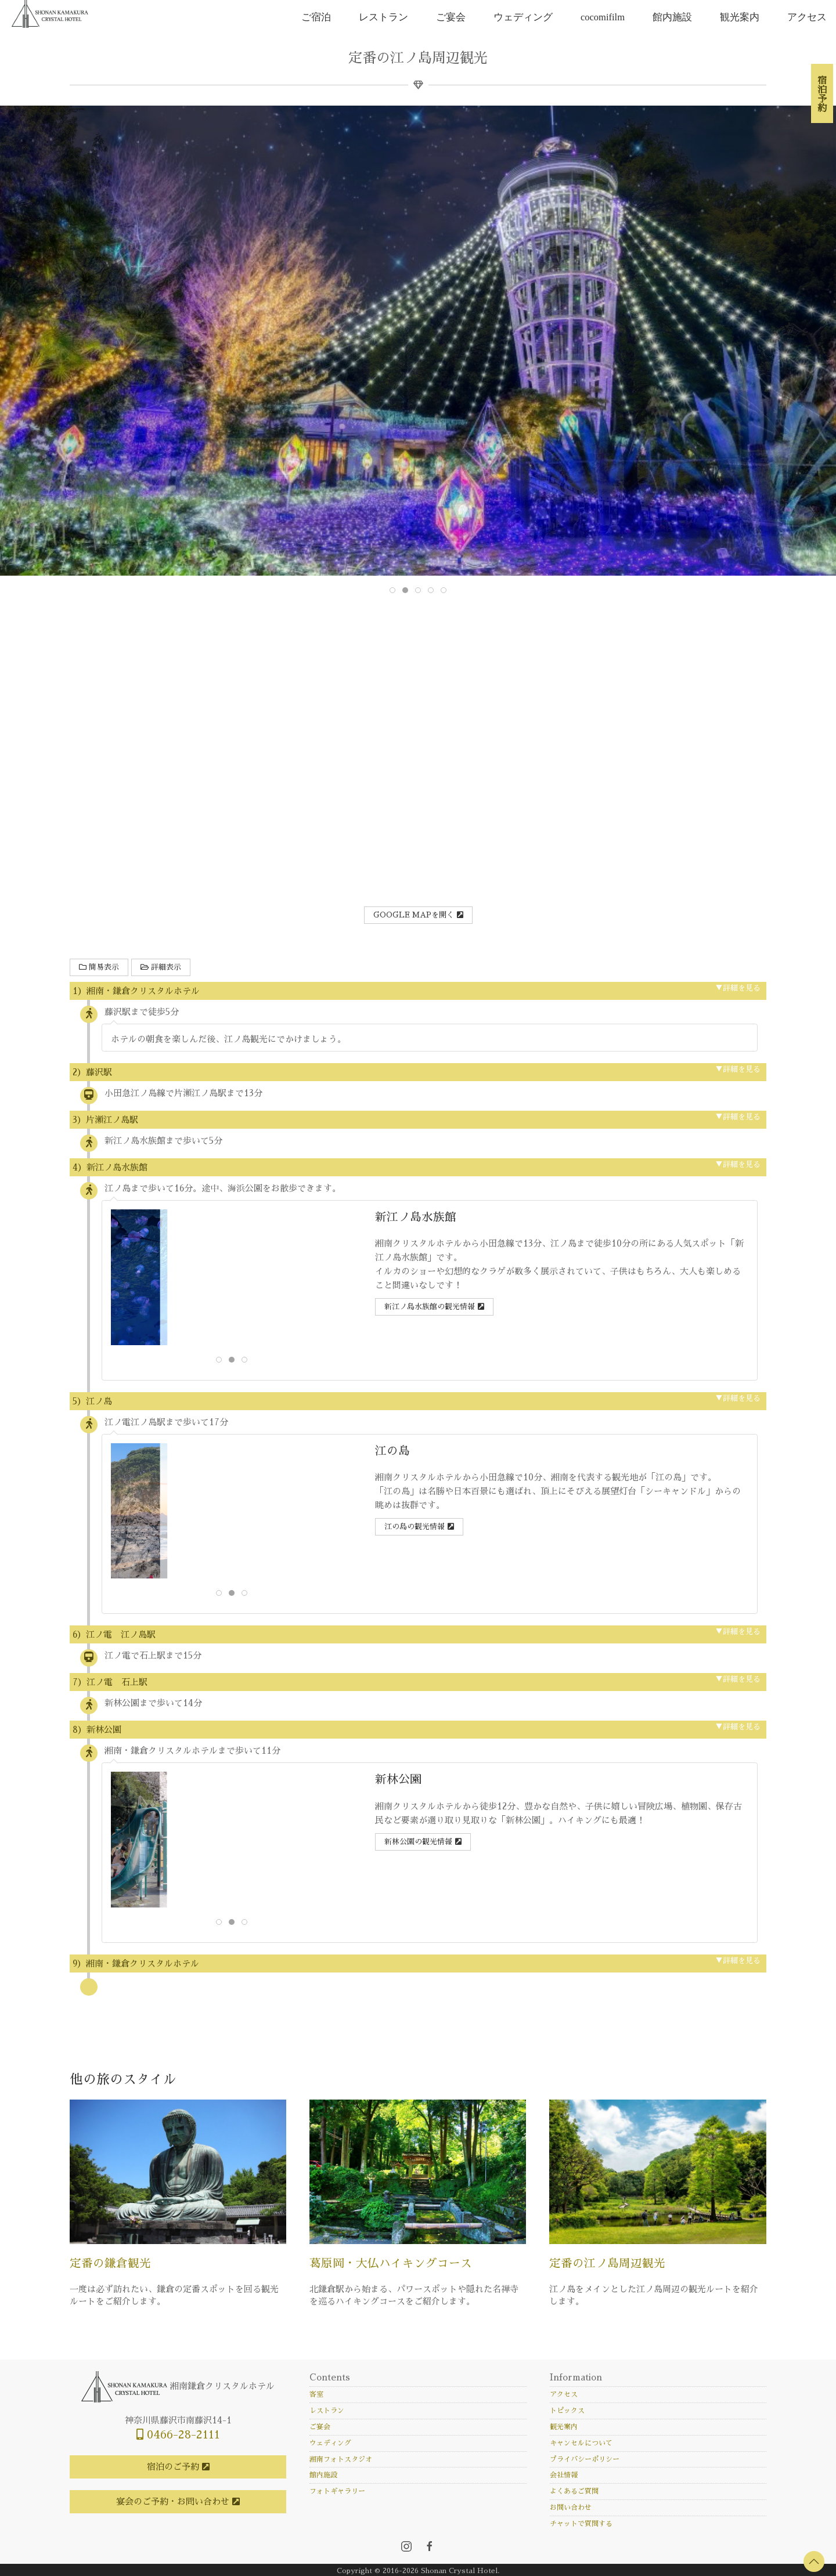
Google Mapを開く (413, 915)
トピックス (567, 2410)
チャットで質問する (581, 2523)
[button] (813, 2561)
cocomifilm (603, 17)
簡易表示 (99, 967)
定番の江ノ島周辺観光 (607, 2263)
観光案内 (739, 17)
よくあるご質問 (574, 2491)
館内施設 (672, 17)
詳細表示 (160, 967)
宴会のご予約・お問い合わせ (172, 2501)
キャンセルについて (581, 2443)
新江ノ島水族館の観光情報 (429, 1306)
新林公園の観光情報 (418, 1841)
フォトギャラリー (337, 2491)
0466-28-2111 (178, 2434)
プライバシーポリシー (584, 2459)
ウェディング (523, 17)
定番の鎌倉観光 (110, 2263)
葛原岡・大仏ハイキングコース (390, 2263)
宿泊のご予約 (173, 2466)
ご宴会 (451, 17)
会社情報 (564, 2475)
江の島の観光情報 (414, 1526)
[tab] (392, 590)
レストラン (383, 17)
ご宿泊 (316, 17)
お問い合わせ (571, 2507)
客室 (316, 2394)
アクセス (807, 17)
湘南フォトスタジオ (340, 2459)
